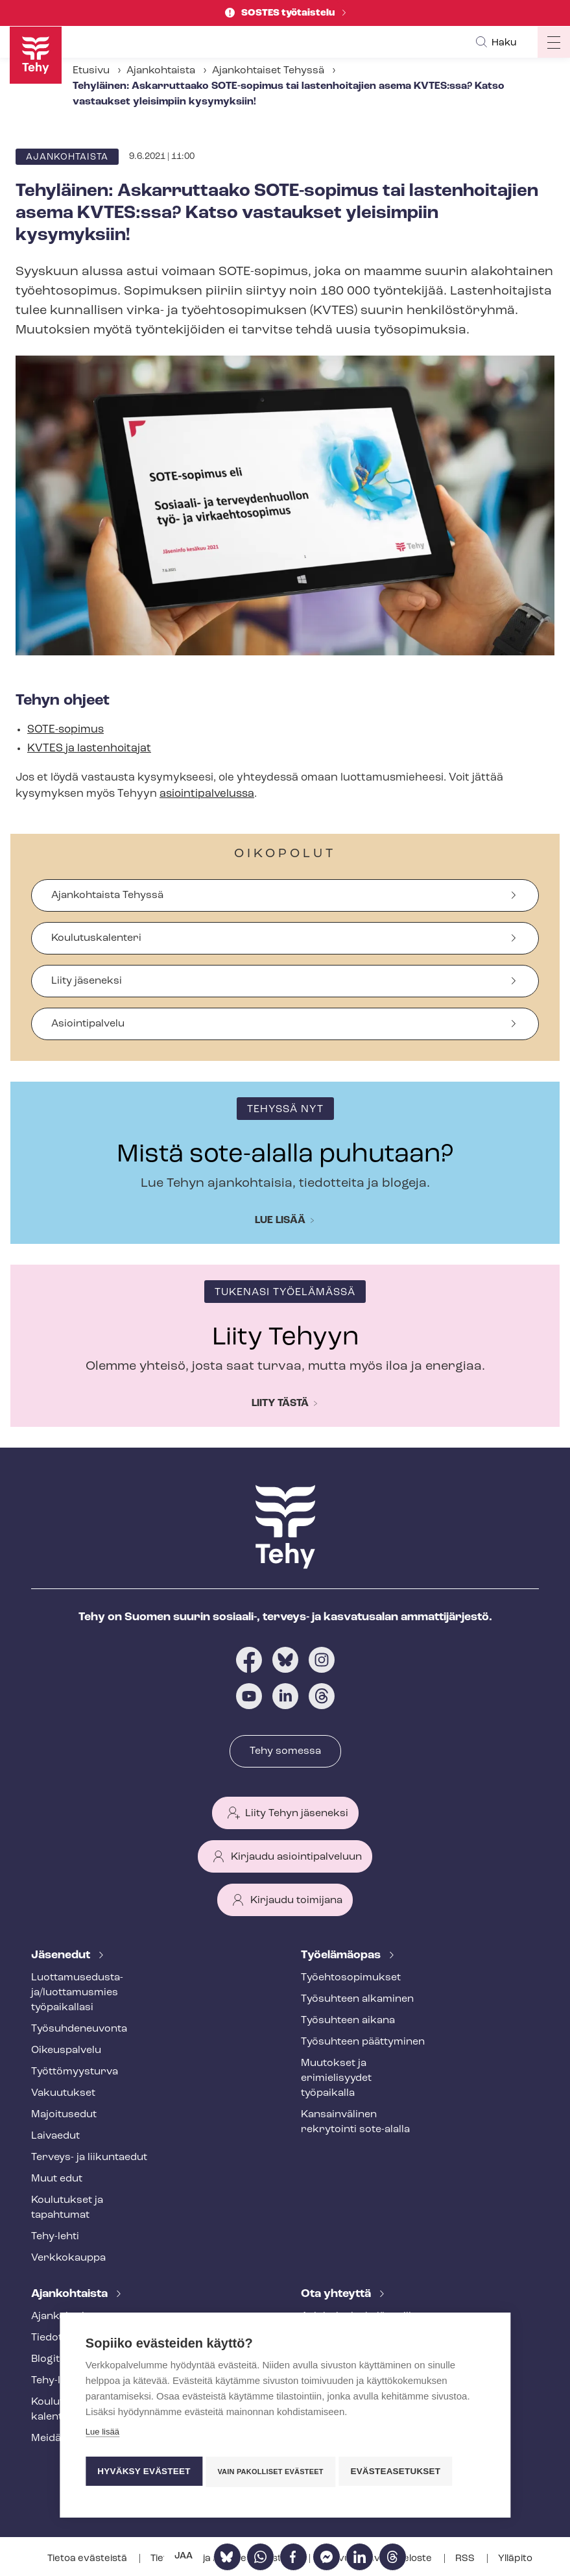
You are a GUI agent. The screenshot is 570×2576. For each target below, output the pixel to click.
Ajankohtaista (160, 71)
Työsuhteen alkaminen (357, 1999)
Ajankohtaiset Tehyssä (268, 71)
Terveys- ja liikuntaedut (89, 2157)
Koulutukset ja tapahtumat (67, 2207)
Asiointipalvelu (88, 1024)
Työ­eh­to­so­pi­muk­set (351, 1978)
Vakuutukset (63, 2093)
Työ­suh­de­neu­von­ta (79, 2029)
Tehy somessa (285, 1751)
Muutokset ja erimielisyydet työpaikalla (336, 2078)
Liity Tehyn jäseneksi (296, 1813)
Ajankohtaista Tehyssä (107, 895)
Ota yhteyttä (337, 2294)
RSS (466, 2559)
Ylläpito (515, 2559)
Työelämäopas (342, 1955)
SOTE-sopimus (65, 729)
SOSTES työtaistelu (289, 13)
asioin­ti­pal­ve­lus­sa (207, 793)
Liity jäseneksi (86, 981)
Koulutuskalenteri (96, 938)
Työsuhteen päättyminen (363, 2042)
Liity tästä (280, 1403)
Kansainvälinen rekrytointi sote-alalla (355, 2122)
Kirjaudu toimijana (296, 1900)
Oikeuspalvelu (66, 2050)
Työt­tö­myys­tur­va (74, 2072)
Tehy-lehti (55, 2236)
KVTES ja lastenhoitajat (89, 748)
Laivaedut (55, 2136)
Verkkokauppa (68, 2258)
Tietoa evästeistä (88, 2559)
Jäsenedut (62, 1955)
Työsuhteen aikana (348, 2020)
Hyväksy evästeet (143, 2471)
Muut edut (56, 2179)
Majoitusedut (64, 2114)
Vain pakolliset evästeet (273, 2471)
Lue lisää (280, 1220)
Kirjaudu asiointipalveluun (296, 1857)
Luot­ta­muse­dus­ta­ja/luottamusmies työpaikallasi (77, 1993)
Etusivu (91, 71)
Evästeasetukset (401, 2471)
